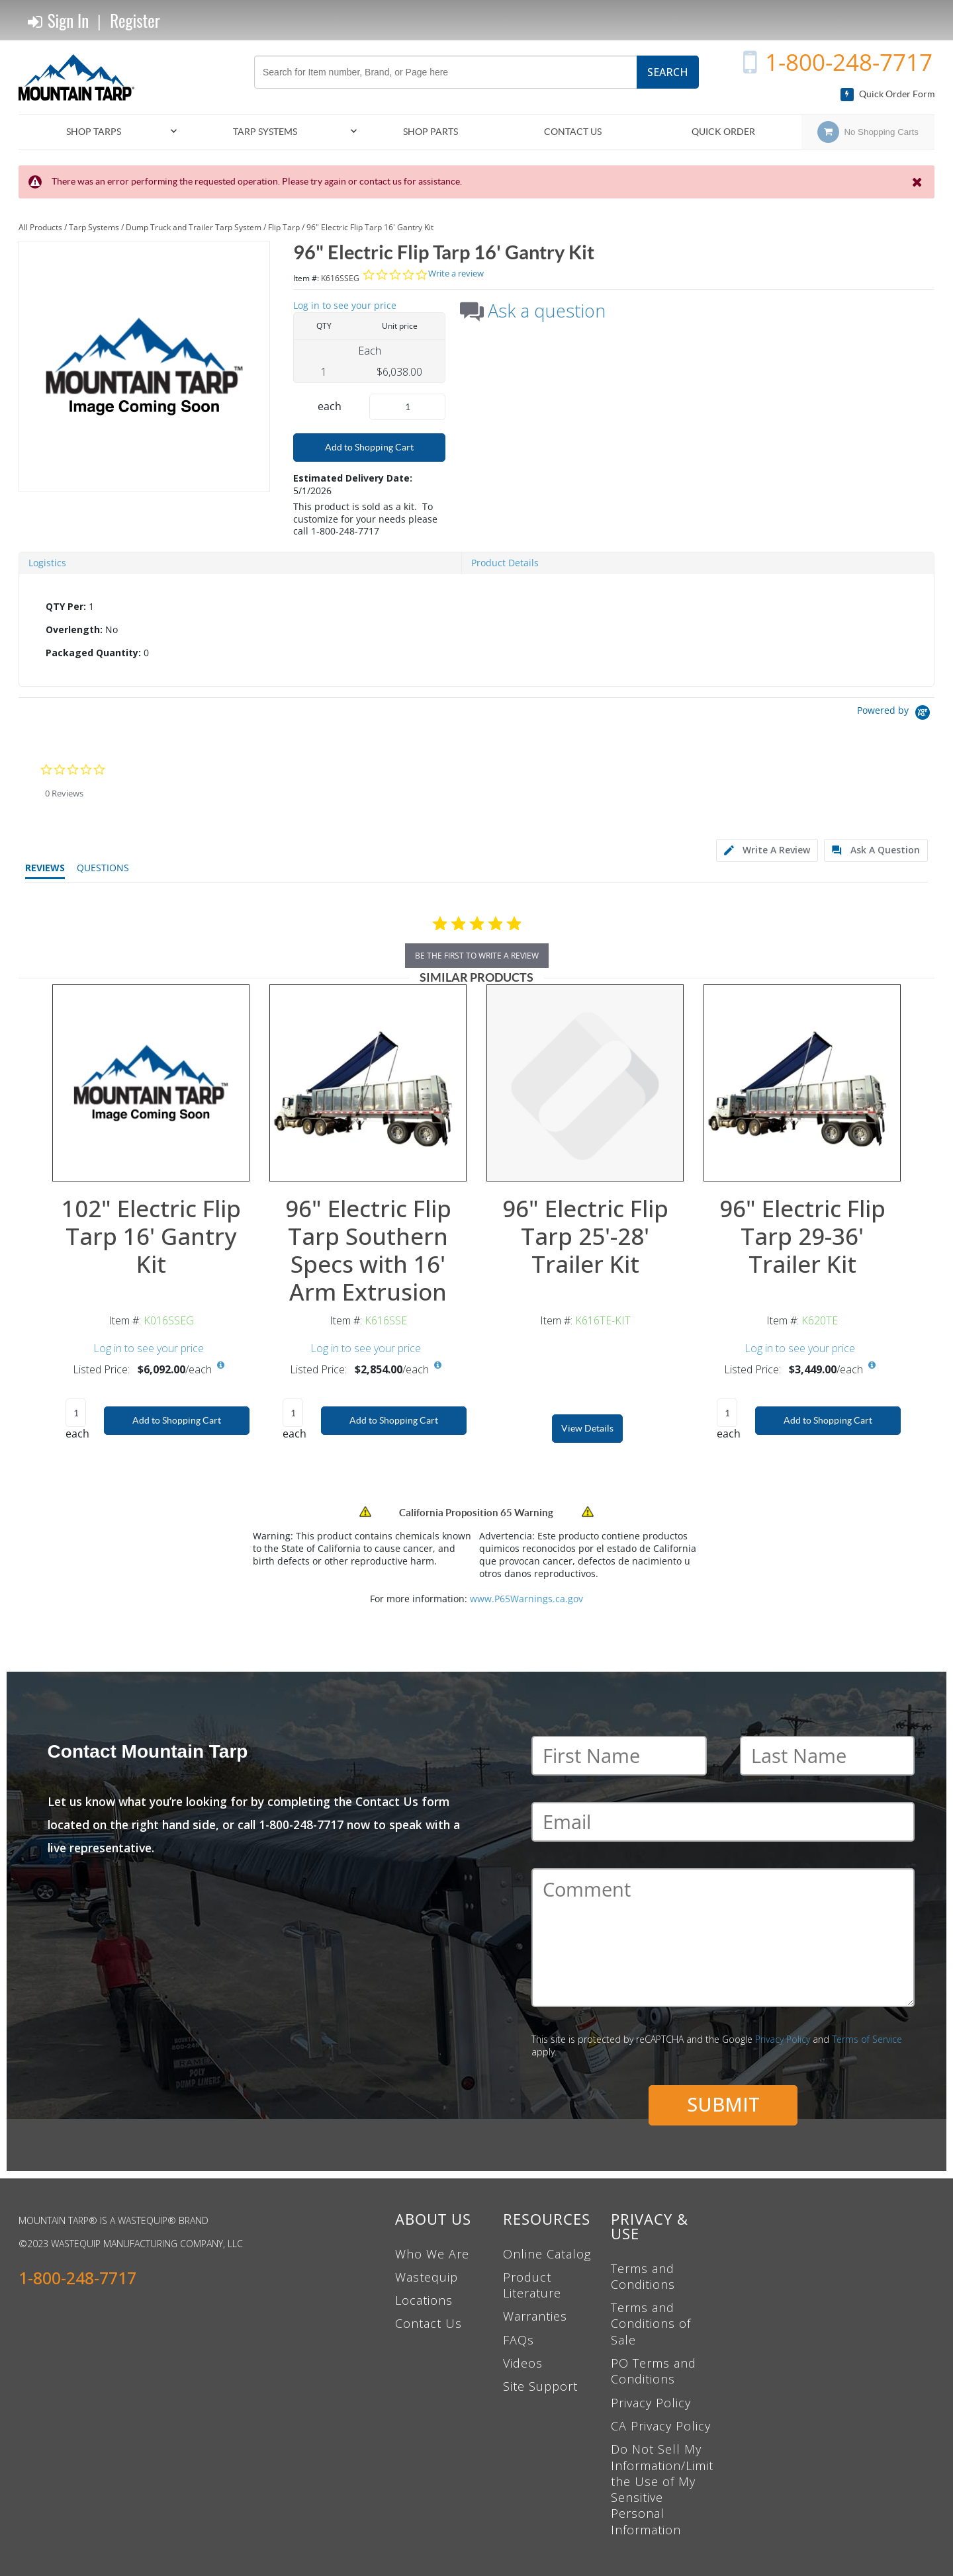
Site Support (540, 2386)
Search (667, 72)
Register (135, 20)
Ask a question (547, 311)
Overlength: (74, 629)
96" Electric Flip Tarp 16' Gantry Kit (369, 227)
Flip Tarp (284, 227)
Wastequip (426, 2277)
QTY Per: (66, 606)
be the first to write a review (477, 955)
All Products (40, 227)
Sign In (58, 20)
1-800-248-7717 (848, 61)
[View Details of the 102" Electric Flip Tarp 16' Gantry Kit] (151, 1083)
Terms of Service (867, 2039)
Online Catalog (547, 2254)
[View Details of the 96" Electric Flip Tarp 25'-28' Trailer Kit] (585, 1083)
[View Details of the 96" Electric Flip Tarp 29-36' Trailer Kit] (802, 1083)
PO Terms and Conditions (653, 2371)
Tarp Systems (94, 227)
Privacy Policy (782, 2039)
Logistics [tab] (47, 562)
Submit (723, 2104)
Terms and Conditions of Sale (651, 2323)
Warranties (535, 2316)
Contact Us (428, 2323)
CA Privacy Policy (661, 2426)
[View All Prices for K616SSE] (437, 1365)
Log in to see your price (344, 305)
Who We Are (432, 2254)
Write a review (456, 273)
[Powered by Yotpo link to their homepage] (895, 714)
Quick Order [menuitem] (723, 131)
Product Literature (532, 2285)
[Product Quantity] (407, 407)
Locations (424, 2300)
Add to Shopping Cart (369, 447)
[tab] (476, 630)
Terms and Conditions (643, 2276)
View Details (587, 1428)
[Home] (81, 77)
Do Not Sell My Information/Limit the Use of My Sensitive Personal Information (662, 2489)
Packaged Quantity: (93, 652)
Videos (523, 2363)
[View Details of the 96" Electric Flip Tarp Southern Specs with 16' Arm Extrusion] (368, 1083)
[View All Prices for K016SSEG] (220, 1365)
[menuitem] (100, 132)
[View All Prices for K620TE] (871, 1365)
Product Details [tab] (505, 562)
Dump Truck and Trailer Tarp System (193, 227)
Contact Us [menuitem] (573, 131)
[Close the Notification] (918, 182)
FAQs (518, 2340)
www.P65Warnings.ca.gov (526, 1598)
